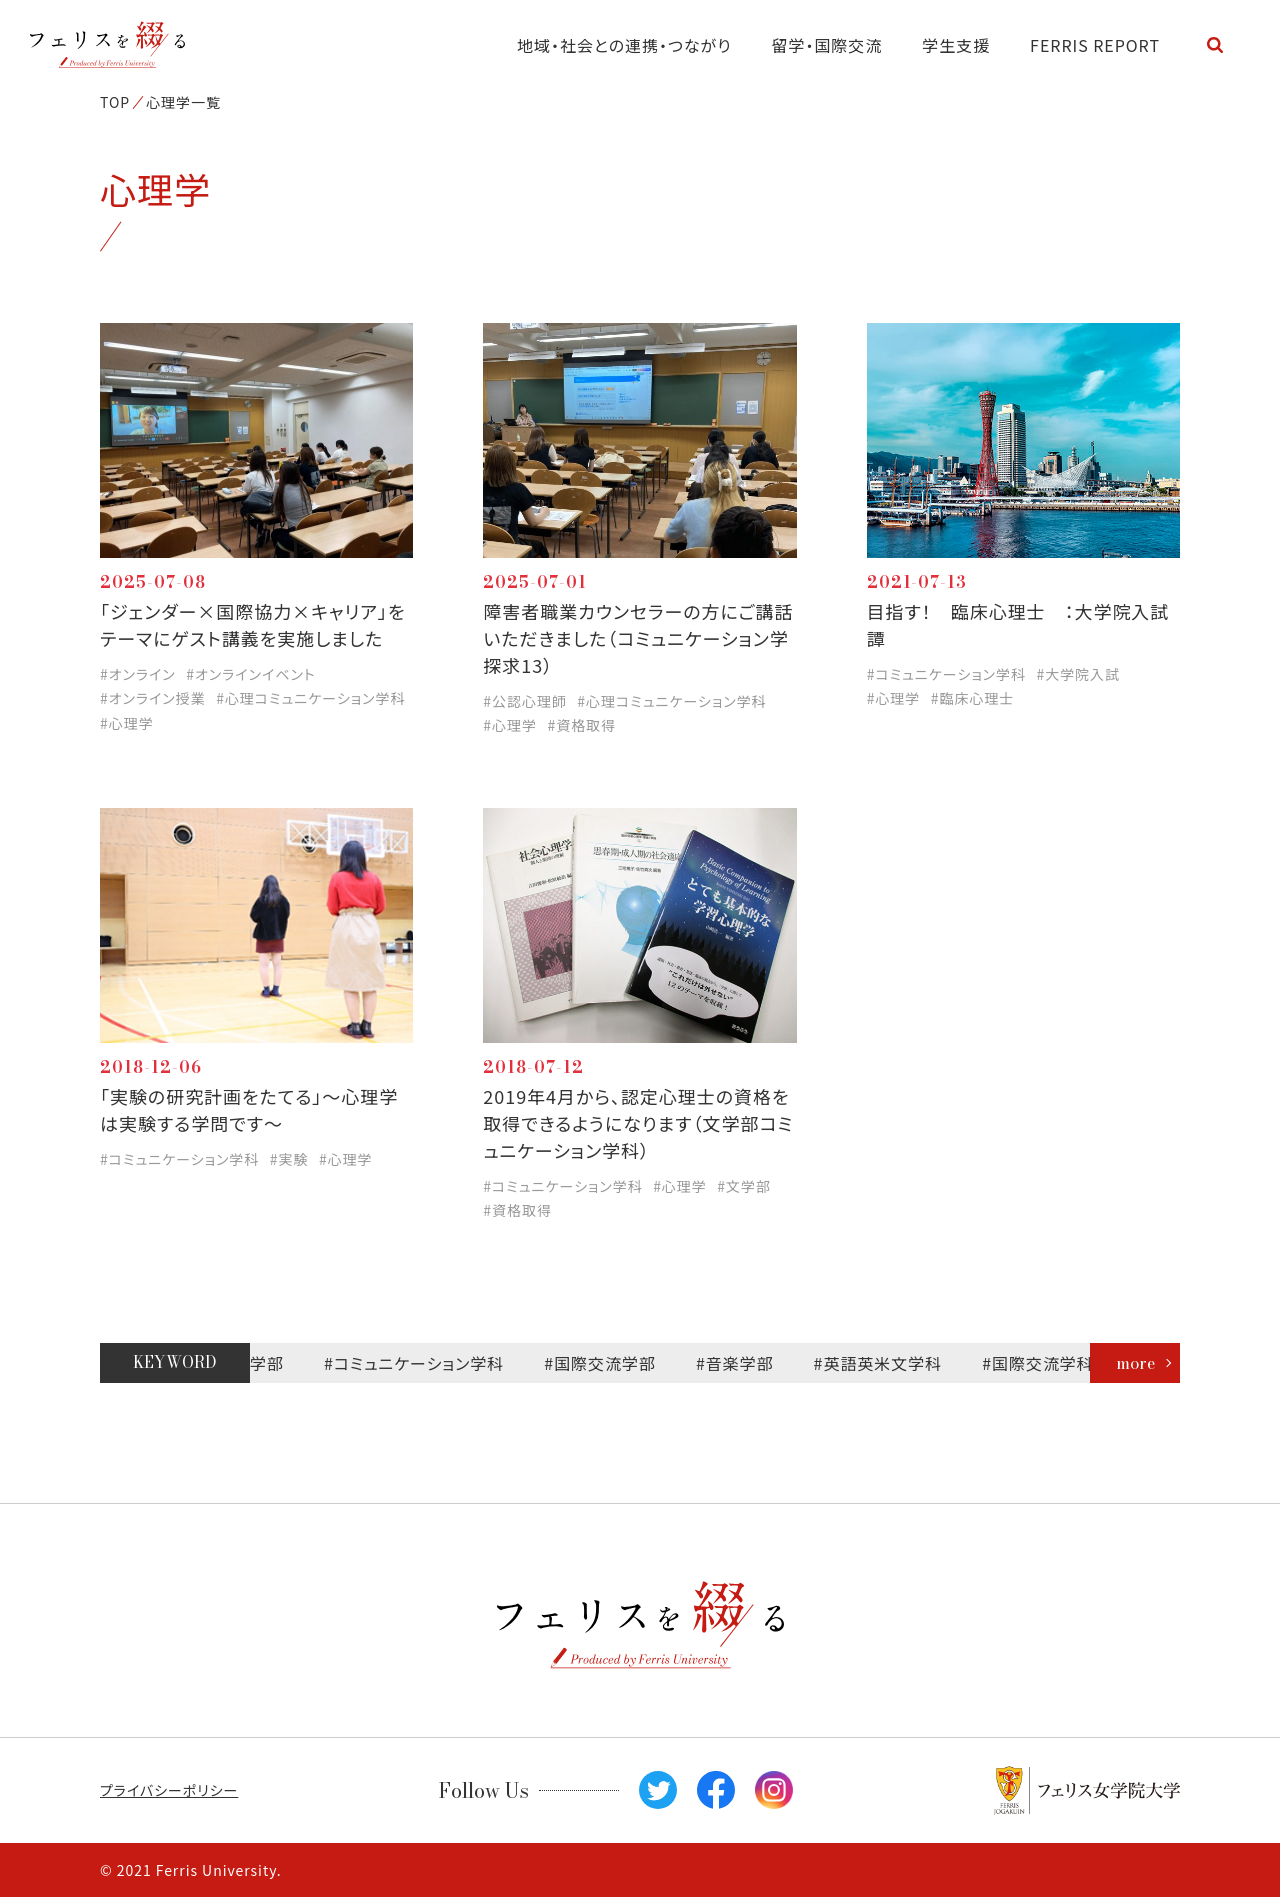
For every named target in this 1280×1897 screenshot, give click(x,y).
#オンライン (138, 674)
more (1135, 1363)
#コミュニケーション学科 (946, 674)
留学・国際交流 (827, 45)
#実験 (289, 1159)
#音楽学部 (744, 1363)
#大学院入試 (1078, 674)
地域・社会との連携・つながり (624, 45)
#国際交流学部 (610, 1363)
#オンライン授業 (153, 698)
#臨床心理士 (973, 698)
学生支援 (956, 45)
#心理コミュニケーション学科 (310, 698)
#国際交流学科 (1048, 1363)
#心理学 (127, 723)
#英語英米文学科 (887, 1363)
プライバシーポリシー (169, 1790)
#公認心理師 (525, 701)
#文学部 (744, 1186)
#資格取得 (581, 725)
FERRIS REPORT (1095, 45)
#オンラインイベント (250, 674)
